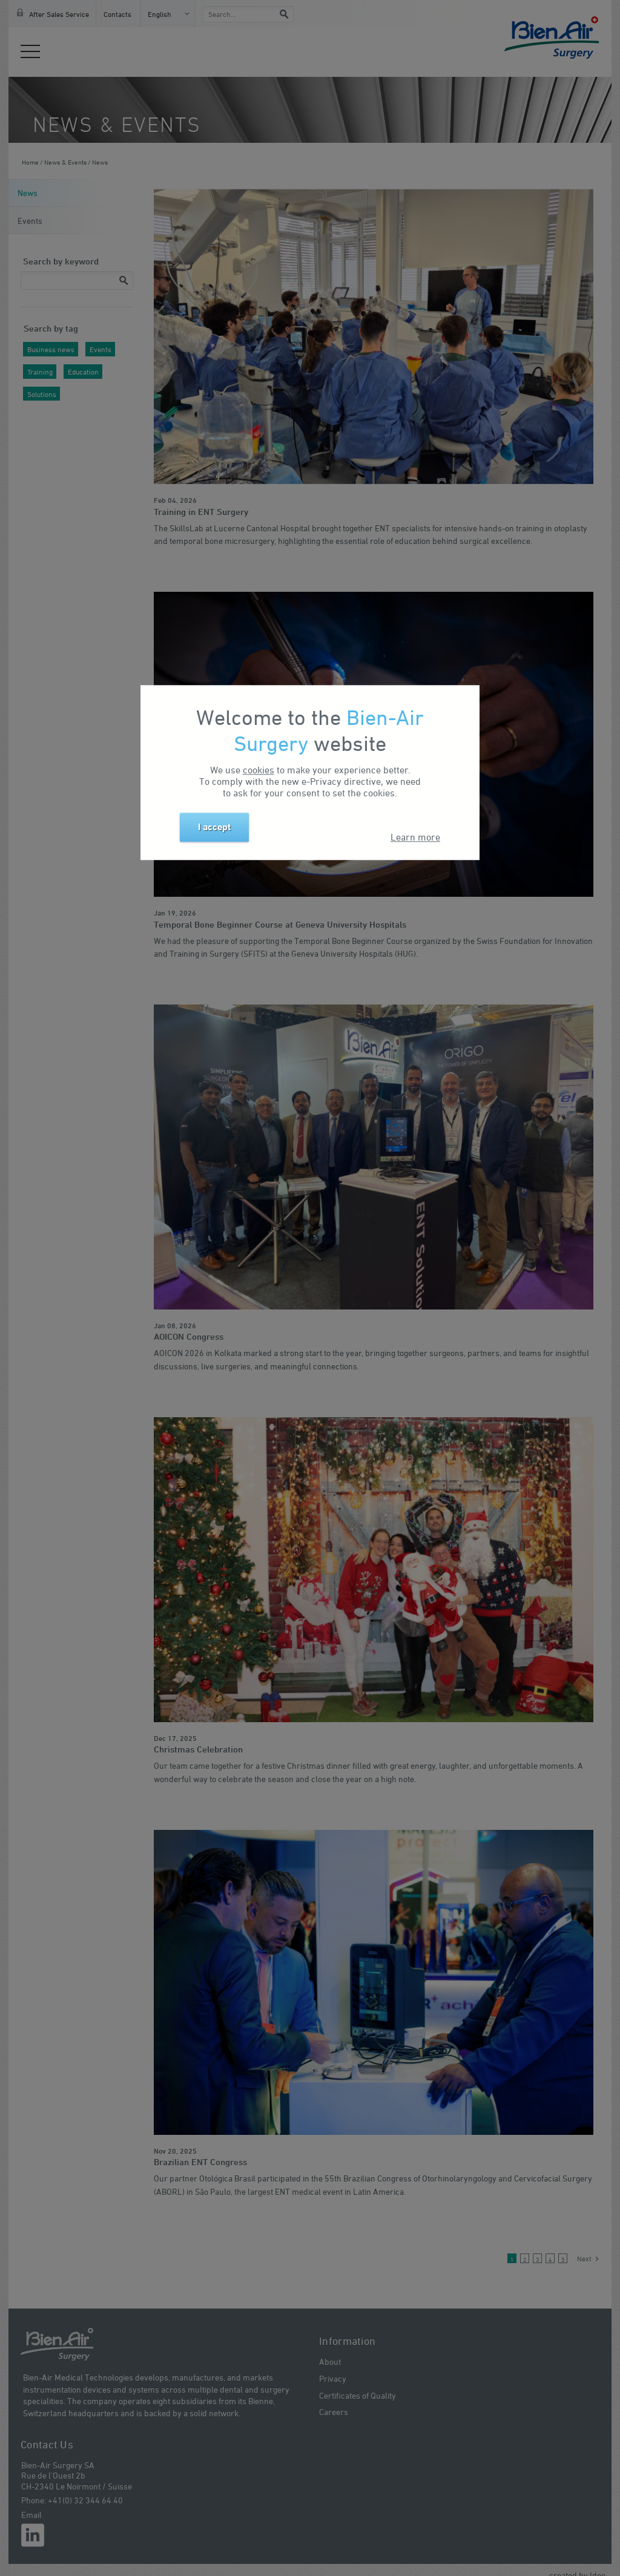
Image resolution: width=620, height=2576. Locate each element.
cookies (258, 770)
